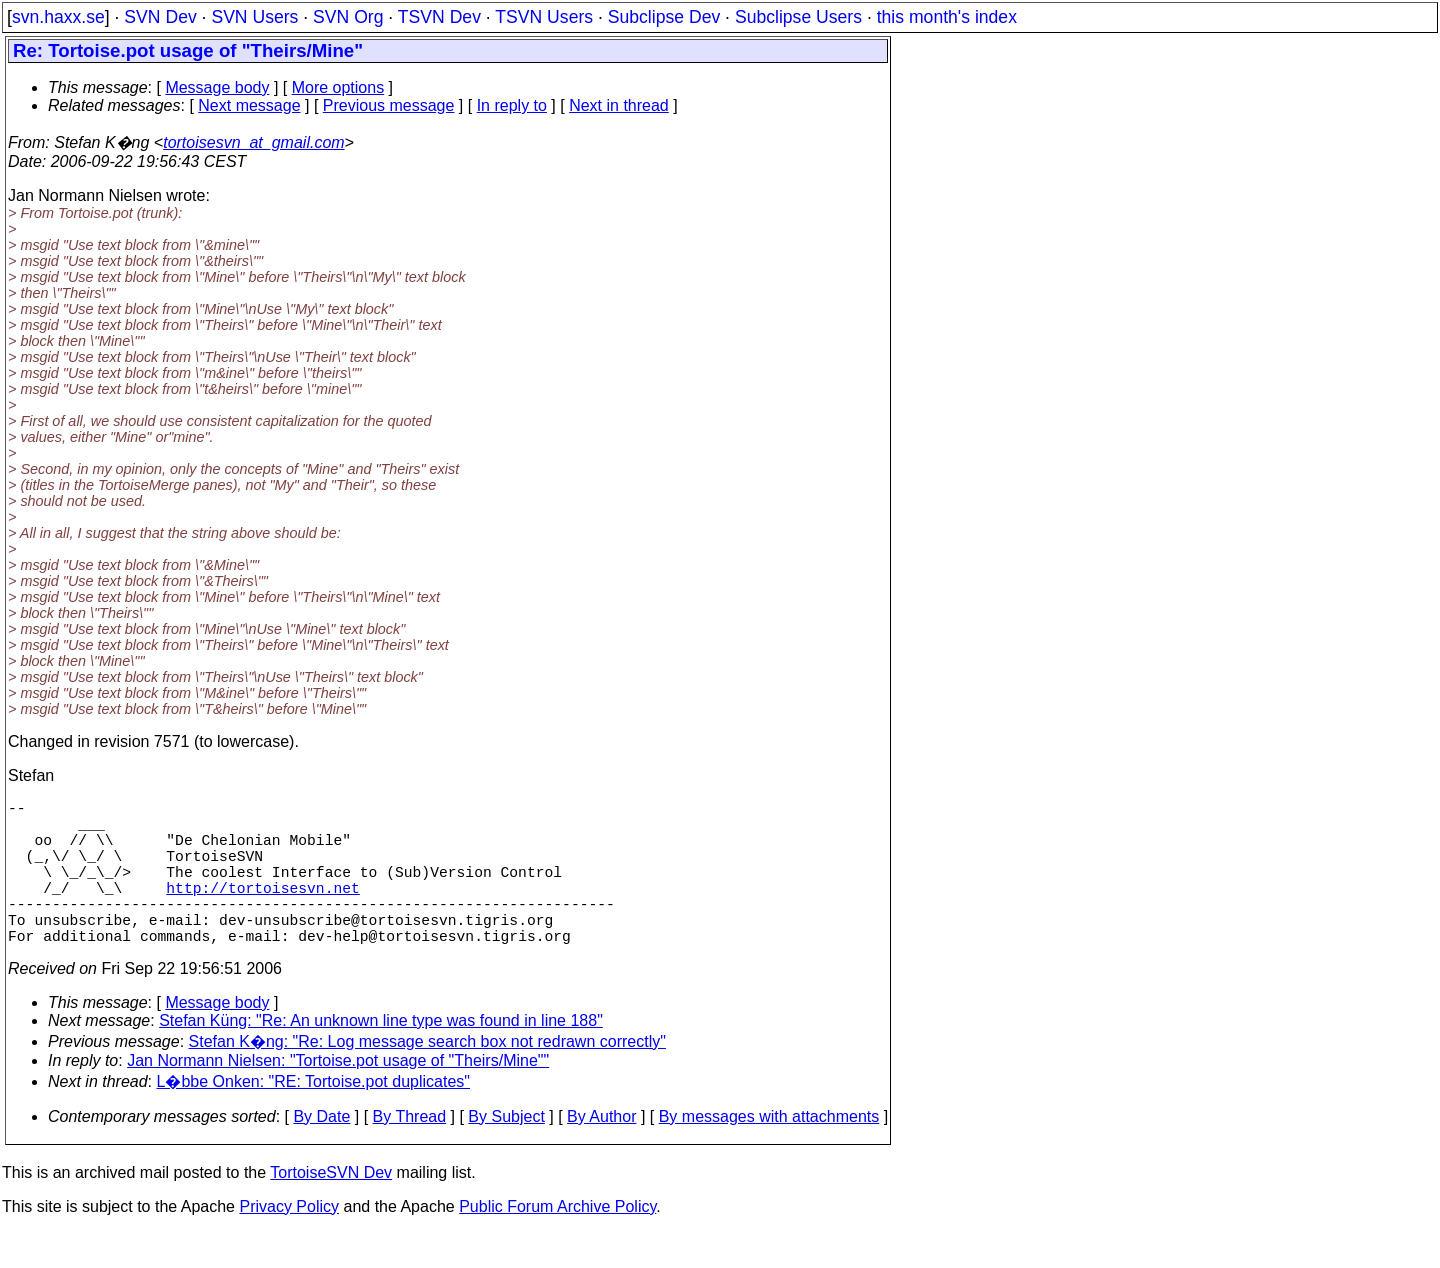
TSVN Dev (439, 17)
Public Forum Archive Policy (557, 1242)
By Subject (506, 1152)
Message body (217, 87)
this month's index (947, 17)
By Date (321, 1152)
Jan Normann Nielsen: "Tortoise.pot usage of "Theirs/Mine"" (338, 1096)
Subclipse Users (798, 17)
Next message (249, 105)
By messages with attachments (769, 1152)
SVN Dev (160, 17)
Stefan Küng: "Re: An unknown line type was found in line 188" (381, 1056)
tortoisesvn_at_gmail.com (253, 142)
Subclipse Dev (664, 17)
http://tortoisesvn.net (262, 911)
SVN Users (254, 17)
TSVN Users (544, 17)
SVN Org (348, 17)
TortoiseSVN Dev (331, 1208)
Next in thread (619, 105)
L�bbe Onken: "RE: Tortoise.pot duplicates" (313, 1117)
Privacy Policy (289, 1242)
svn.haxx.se (58, 17)
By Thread (410, 1152)
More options (338, 87)
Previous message (389, 105)
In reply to (512, 105)
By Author (601, 1152)
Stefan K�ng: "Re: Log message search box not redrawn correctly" (427, 1077)
